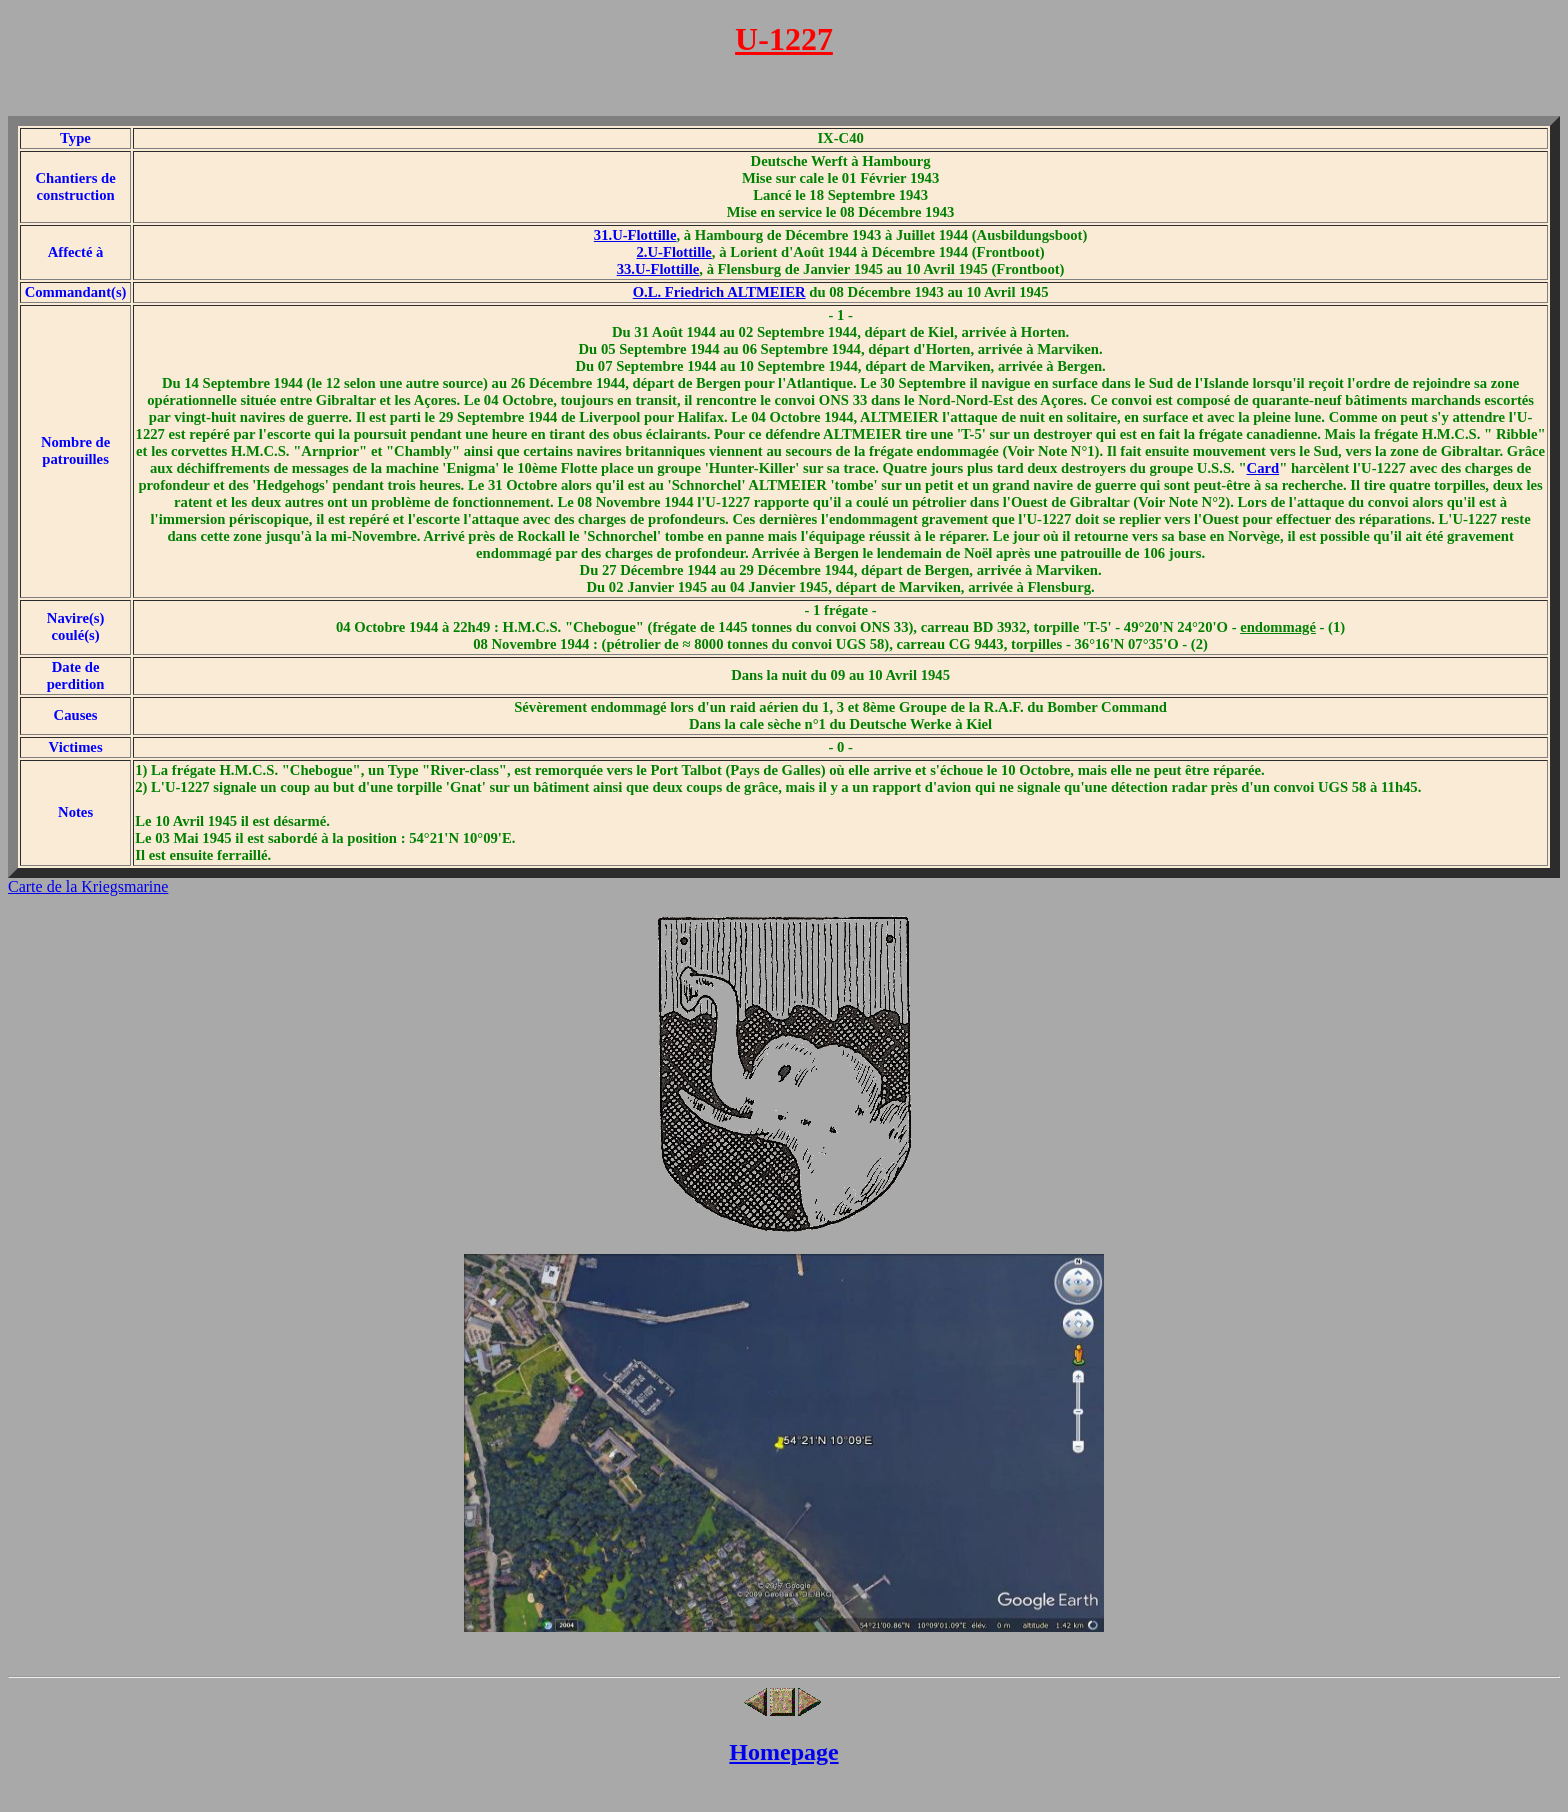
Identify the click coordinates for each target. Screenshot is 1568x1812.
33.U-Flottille (658, 269)
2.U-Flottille (674, 252)
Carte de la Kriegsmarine (88, 886)
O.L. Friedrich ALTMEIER (719, 292)
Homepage (783, 1752)
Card (1263, 468)
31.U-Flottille (635, 235)
